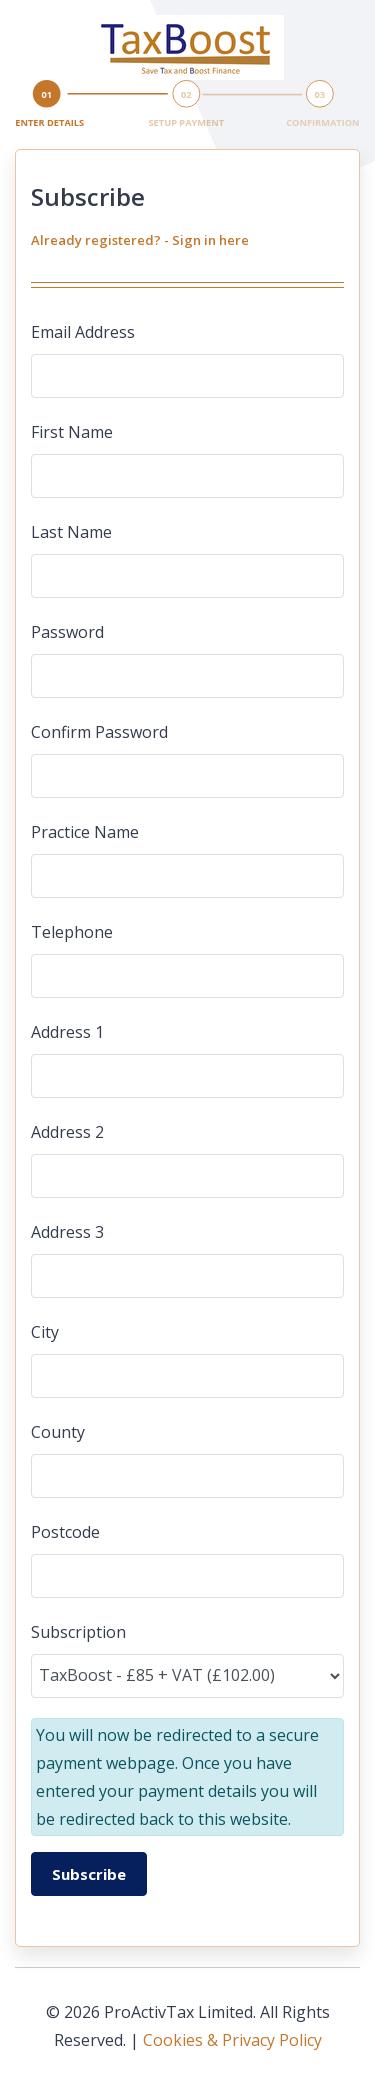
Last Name (71, 532)
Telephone (72, 932)
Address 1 (67, 1032)
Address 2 (67, 1132)
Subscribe (89, 1874)
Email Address (83, 332)
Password (67, 632)
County (58, 1432)
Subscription (78, 1632)
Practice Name (85, 832)
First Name (72, 432)
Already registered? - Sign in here (140, 240)
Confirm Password (99, 732)
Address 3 (67, 1232)
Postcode (65, 1532)
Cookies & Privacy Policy (232, 2040)
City (45, 1332)
